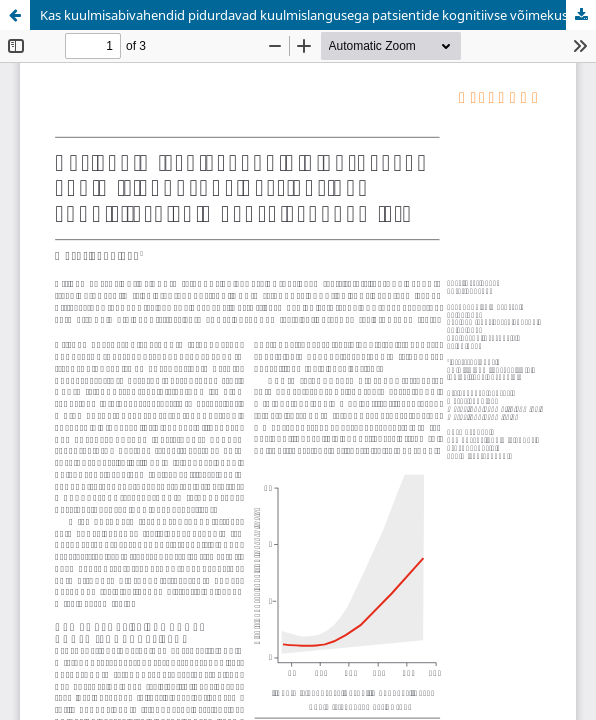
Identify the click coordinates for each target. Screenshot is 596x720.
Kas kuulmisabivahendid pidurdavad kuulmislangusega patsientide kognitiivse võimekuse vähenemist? (318, 15)
